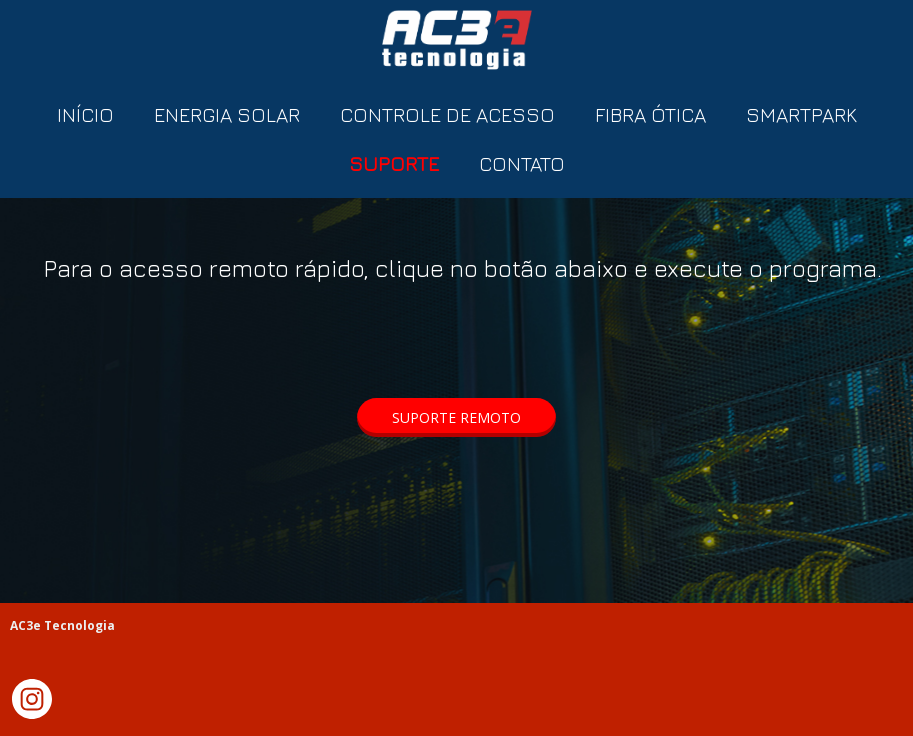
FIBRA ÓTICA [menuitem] (650, 114)
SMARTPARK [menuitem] (801, 114)
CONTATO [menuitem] (522, 163)
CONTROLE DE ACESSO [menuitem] (447, 114)
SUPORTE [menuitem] (394, 163)
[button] (456, 417)
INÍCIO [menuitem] (85, 114)
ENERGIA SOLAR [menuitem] (227, 114)
